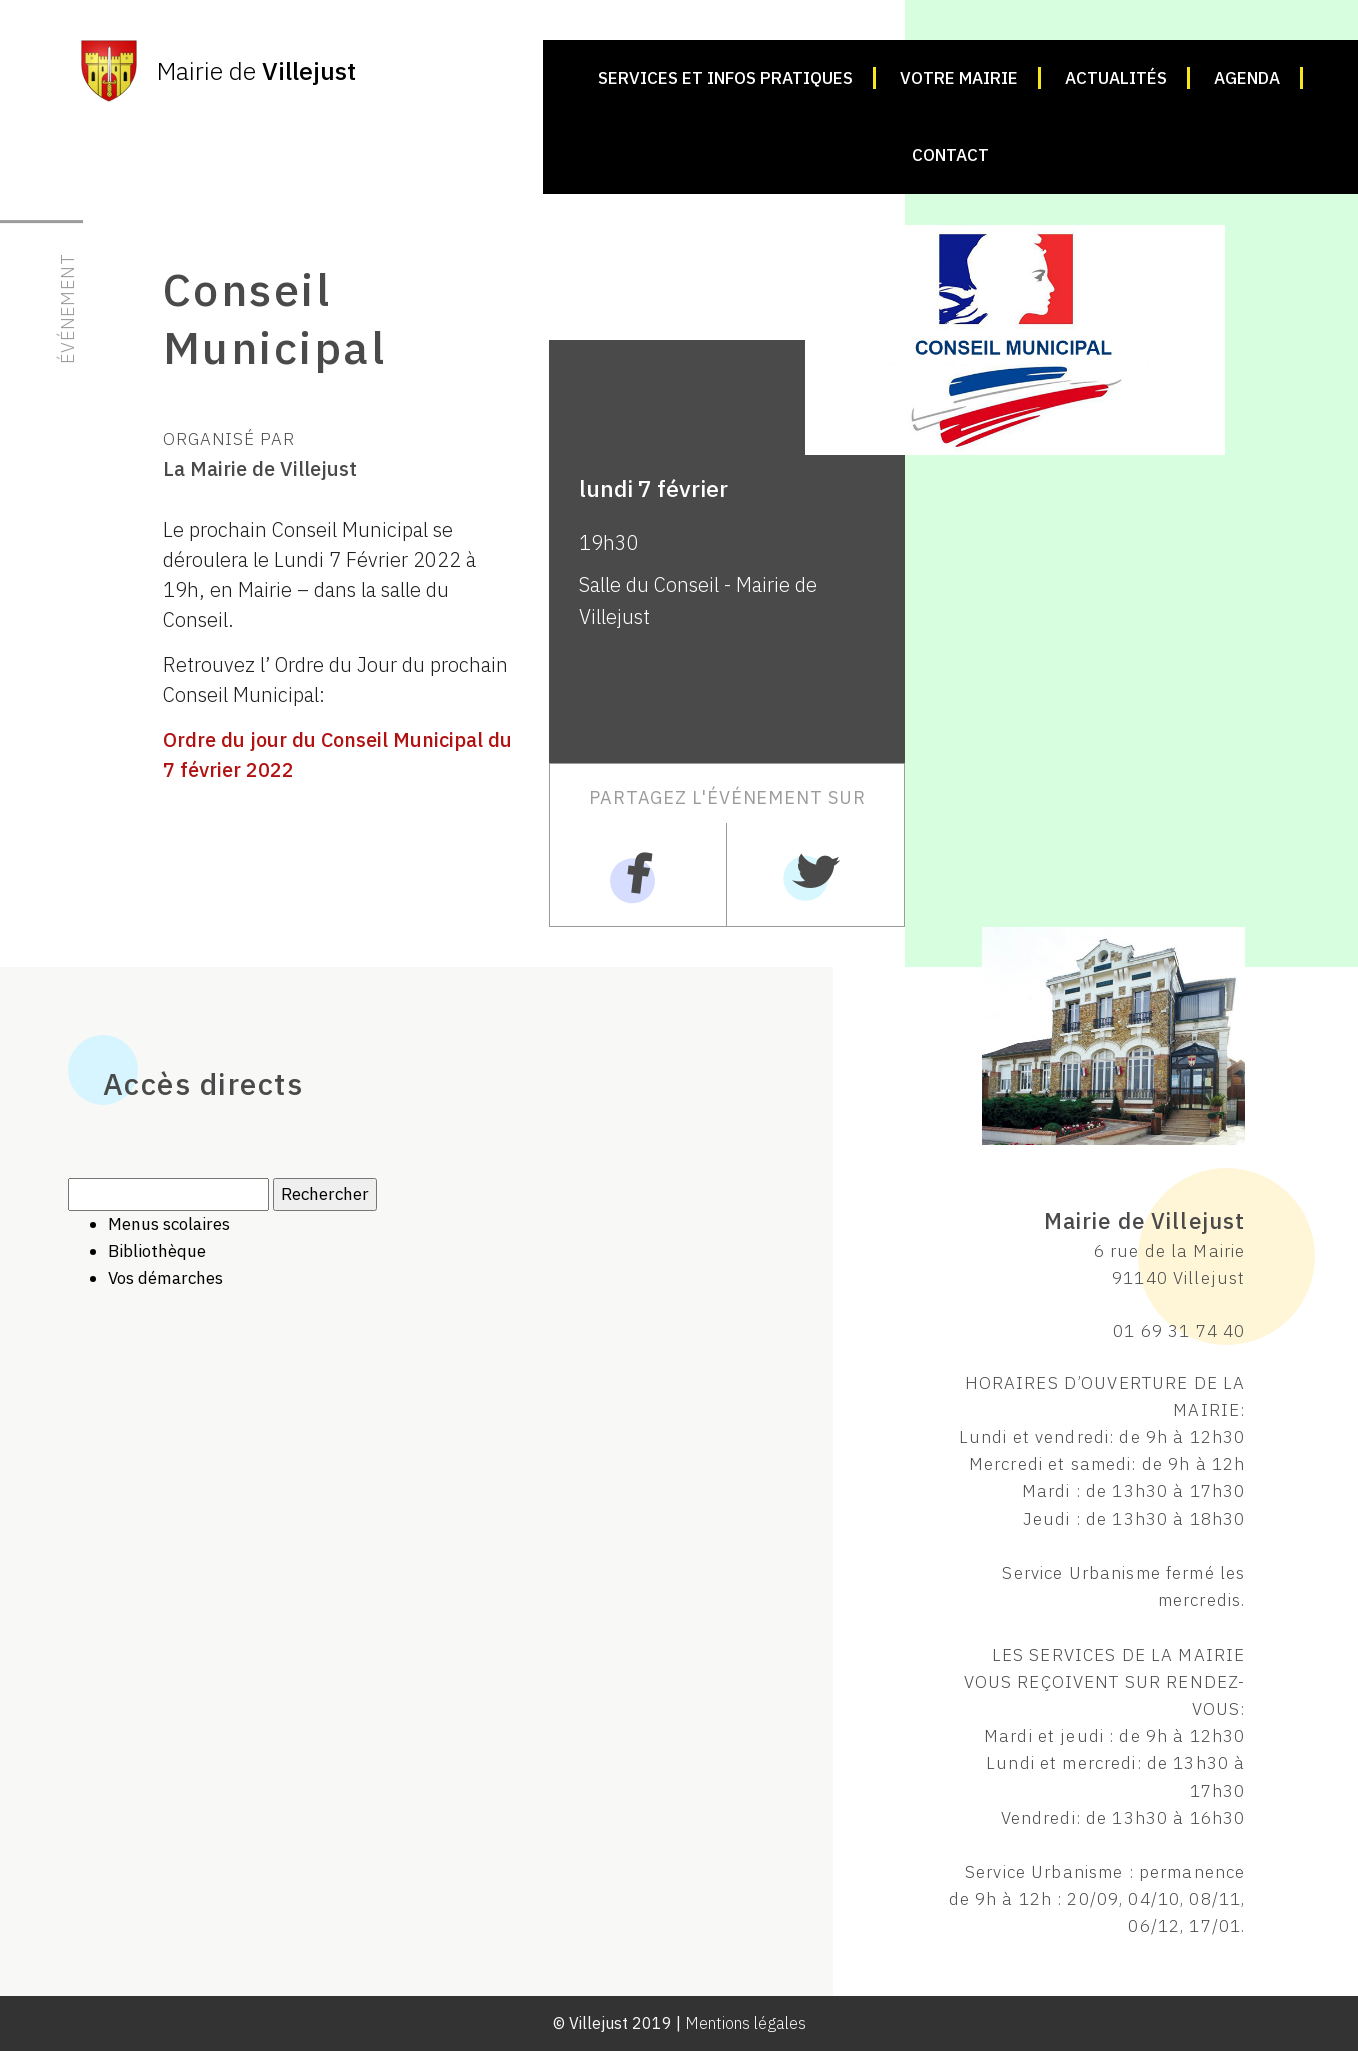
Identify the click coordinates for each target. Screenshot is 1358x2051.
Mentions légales (745, 2023)
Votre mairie (959, 78)
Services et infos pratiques (725, 78)
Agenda (1247, 78)
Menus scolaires (169, 1224)
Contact (950, 155)
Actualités (1116, 78)
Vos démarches (165, 1278)
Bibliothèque (157, 1251)
